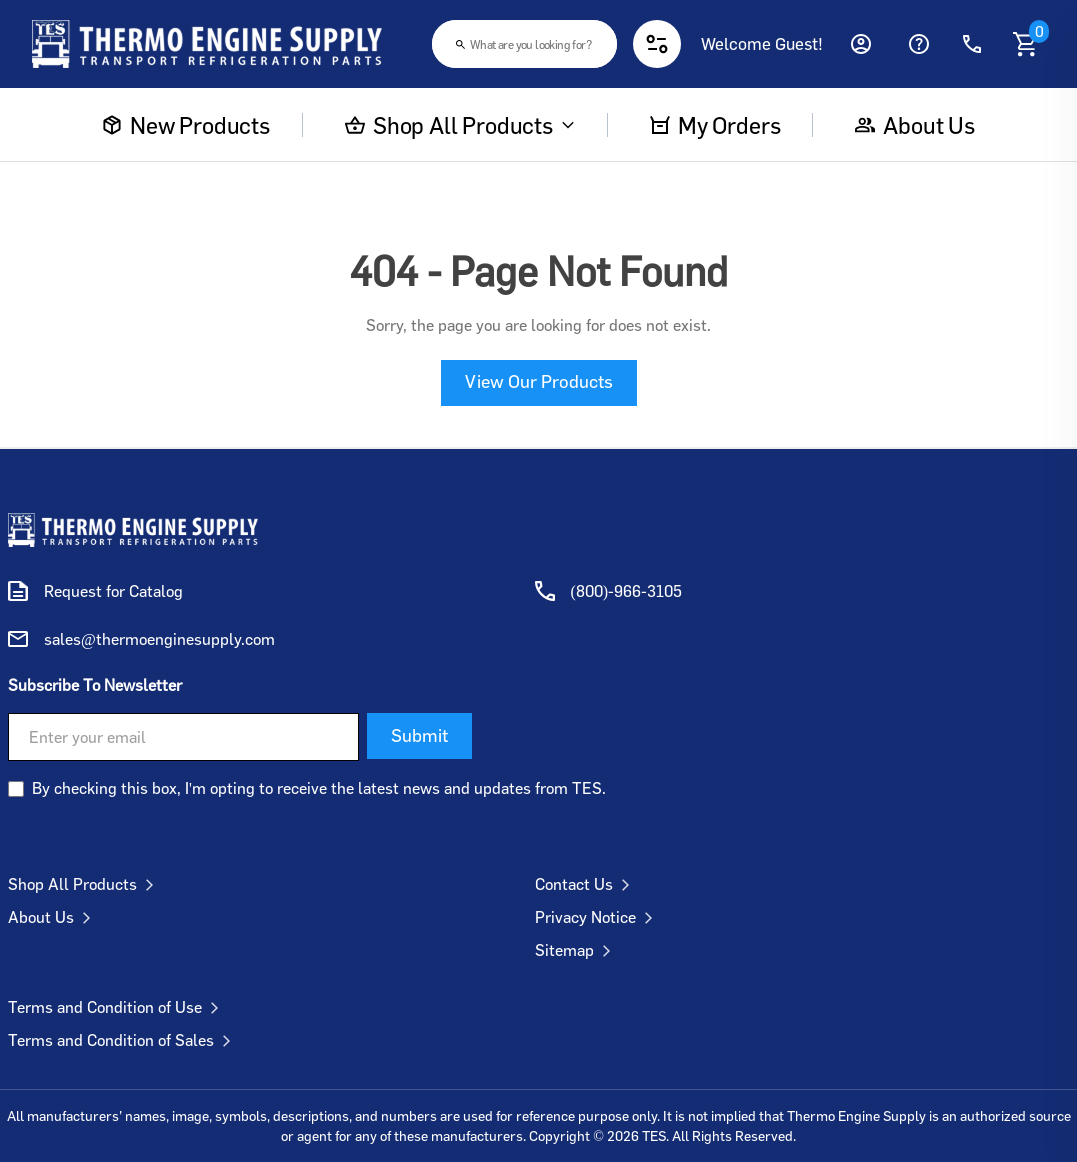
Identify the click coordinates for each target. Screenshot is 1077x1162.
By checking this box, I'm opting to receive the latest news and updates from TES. (319, 788)
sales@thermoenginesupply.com (159, 639)
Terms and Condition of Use (117, 1007)
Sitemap (577, 950)
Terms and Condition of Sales (123, 1040)
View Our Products (539, 381)
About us (915, 125)
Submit (419, 735)
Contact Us (586, 884)
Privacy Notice (598, 917)
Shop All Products (460, 125)
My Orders (715, 125)
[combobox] (524, 44)
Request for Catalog (113, 591)
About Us (53, 917)
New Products (186, 125)
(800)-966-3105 (627, 591)
